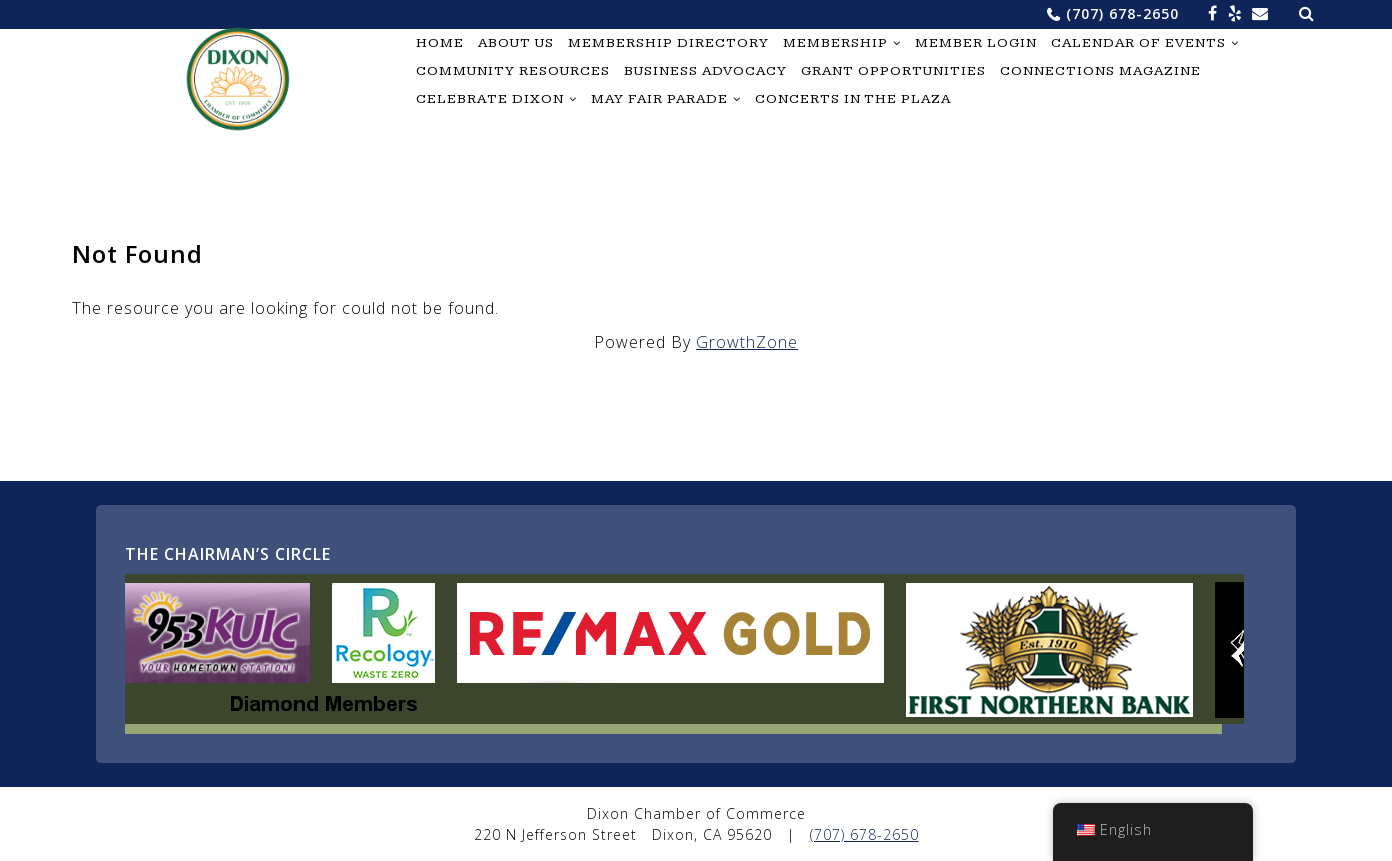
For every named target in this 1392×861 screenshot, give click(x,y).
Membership (835, 43)
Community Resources (513, 71)
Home (440, 43)
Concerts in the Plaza (853, 99)
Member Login (976, 43)
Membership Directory (668, 43)
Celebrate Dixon (490, 99)
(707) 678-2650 (1122, 13)
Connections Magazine (1100, 71)
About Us (516, 43)
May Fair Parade (659, 99)
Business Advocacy (705, 71)
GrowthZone (747, 342)
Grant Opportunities (893, 71)
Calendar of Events (1138, 43)
